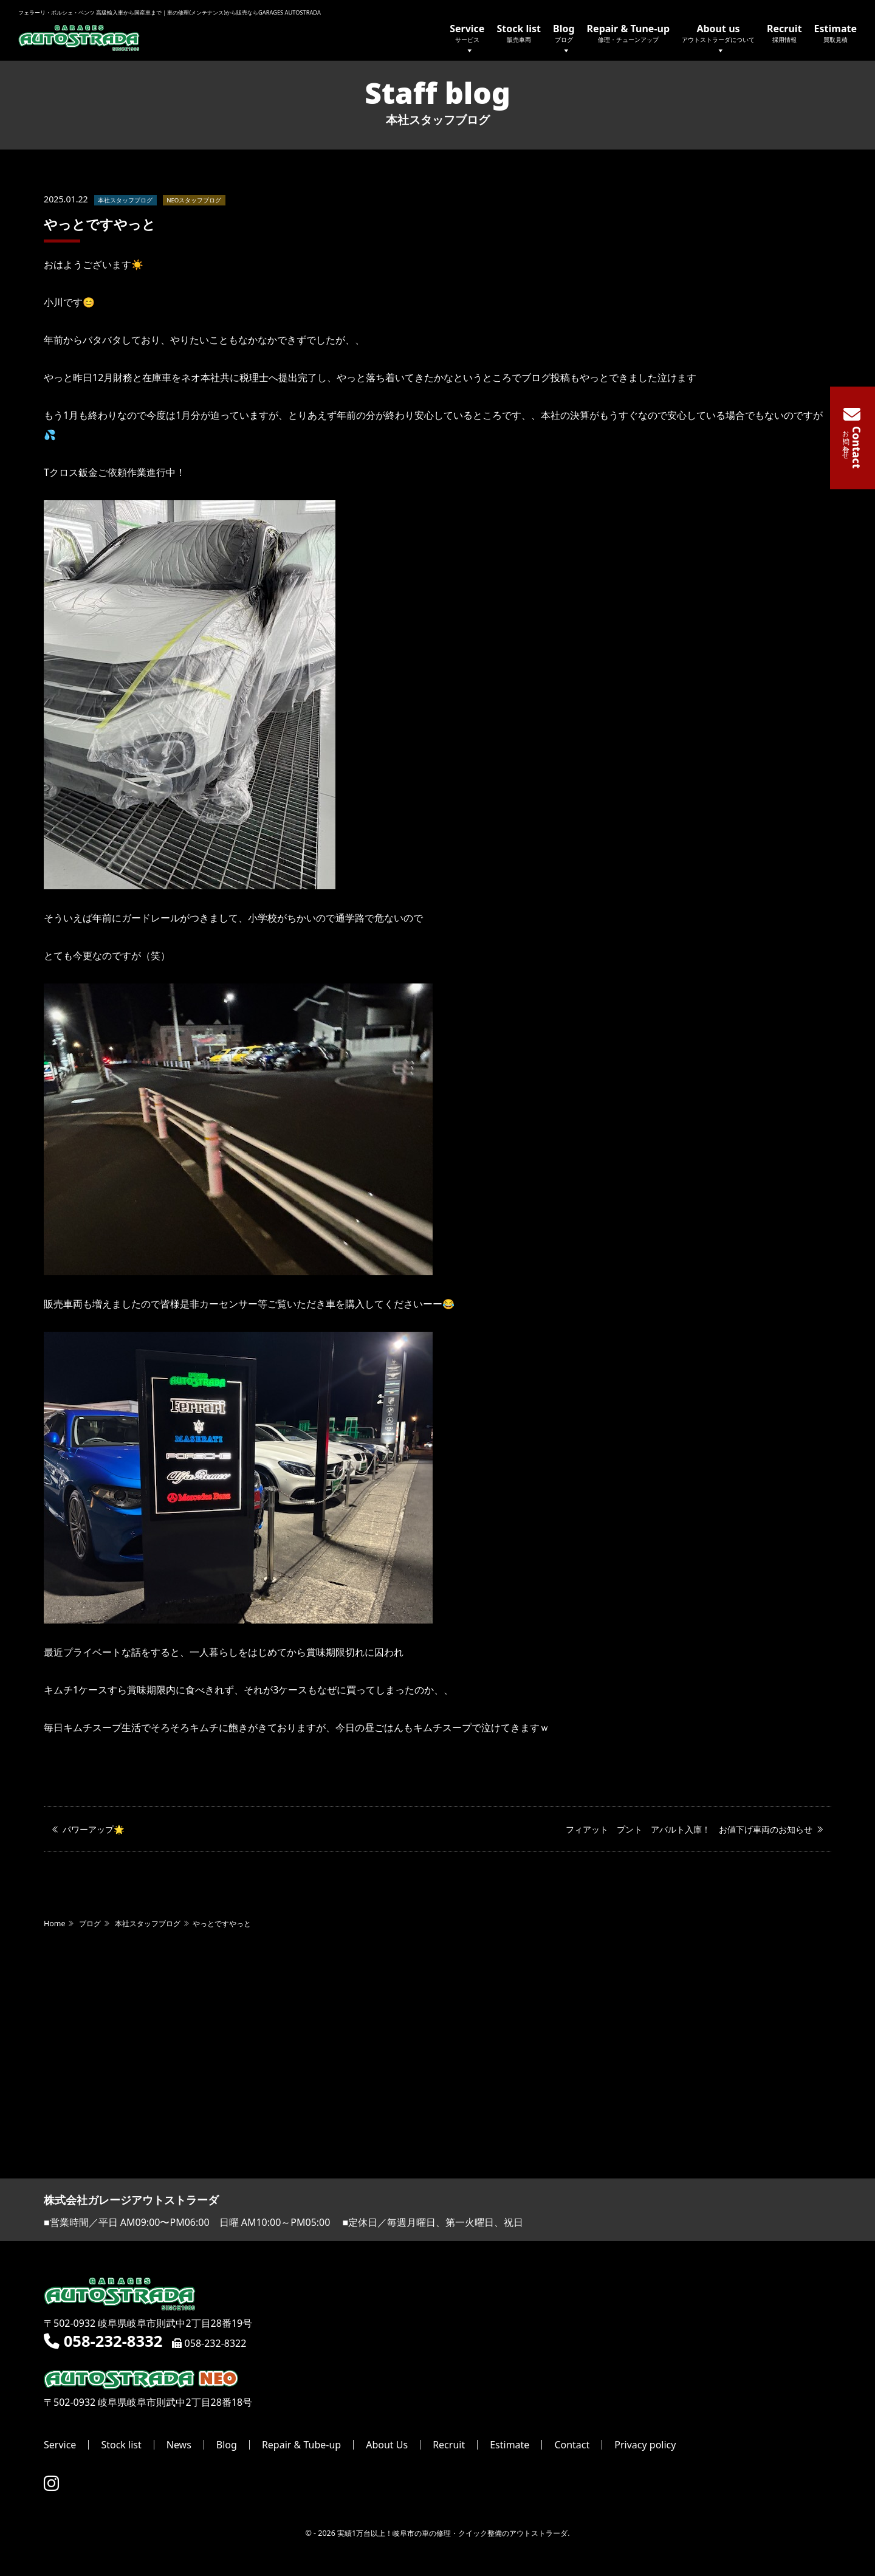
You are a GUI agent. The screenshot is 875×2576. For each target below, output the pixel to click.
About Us (387, 2445)
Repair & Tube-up (301, 2445)
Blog (564, 40)
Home (54, 1925)
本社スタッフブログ (125, 201)
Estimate (835, 33)
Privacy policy (645, 2445)
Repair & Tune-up (628, 33)
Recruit (784, 33)
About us (718, 40)
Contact (571, 2445)
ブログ (90, 1925)
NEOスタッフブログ (193, 201)
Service (467, 40)
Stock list (518, 33)
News (178, 2445)
